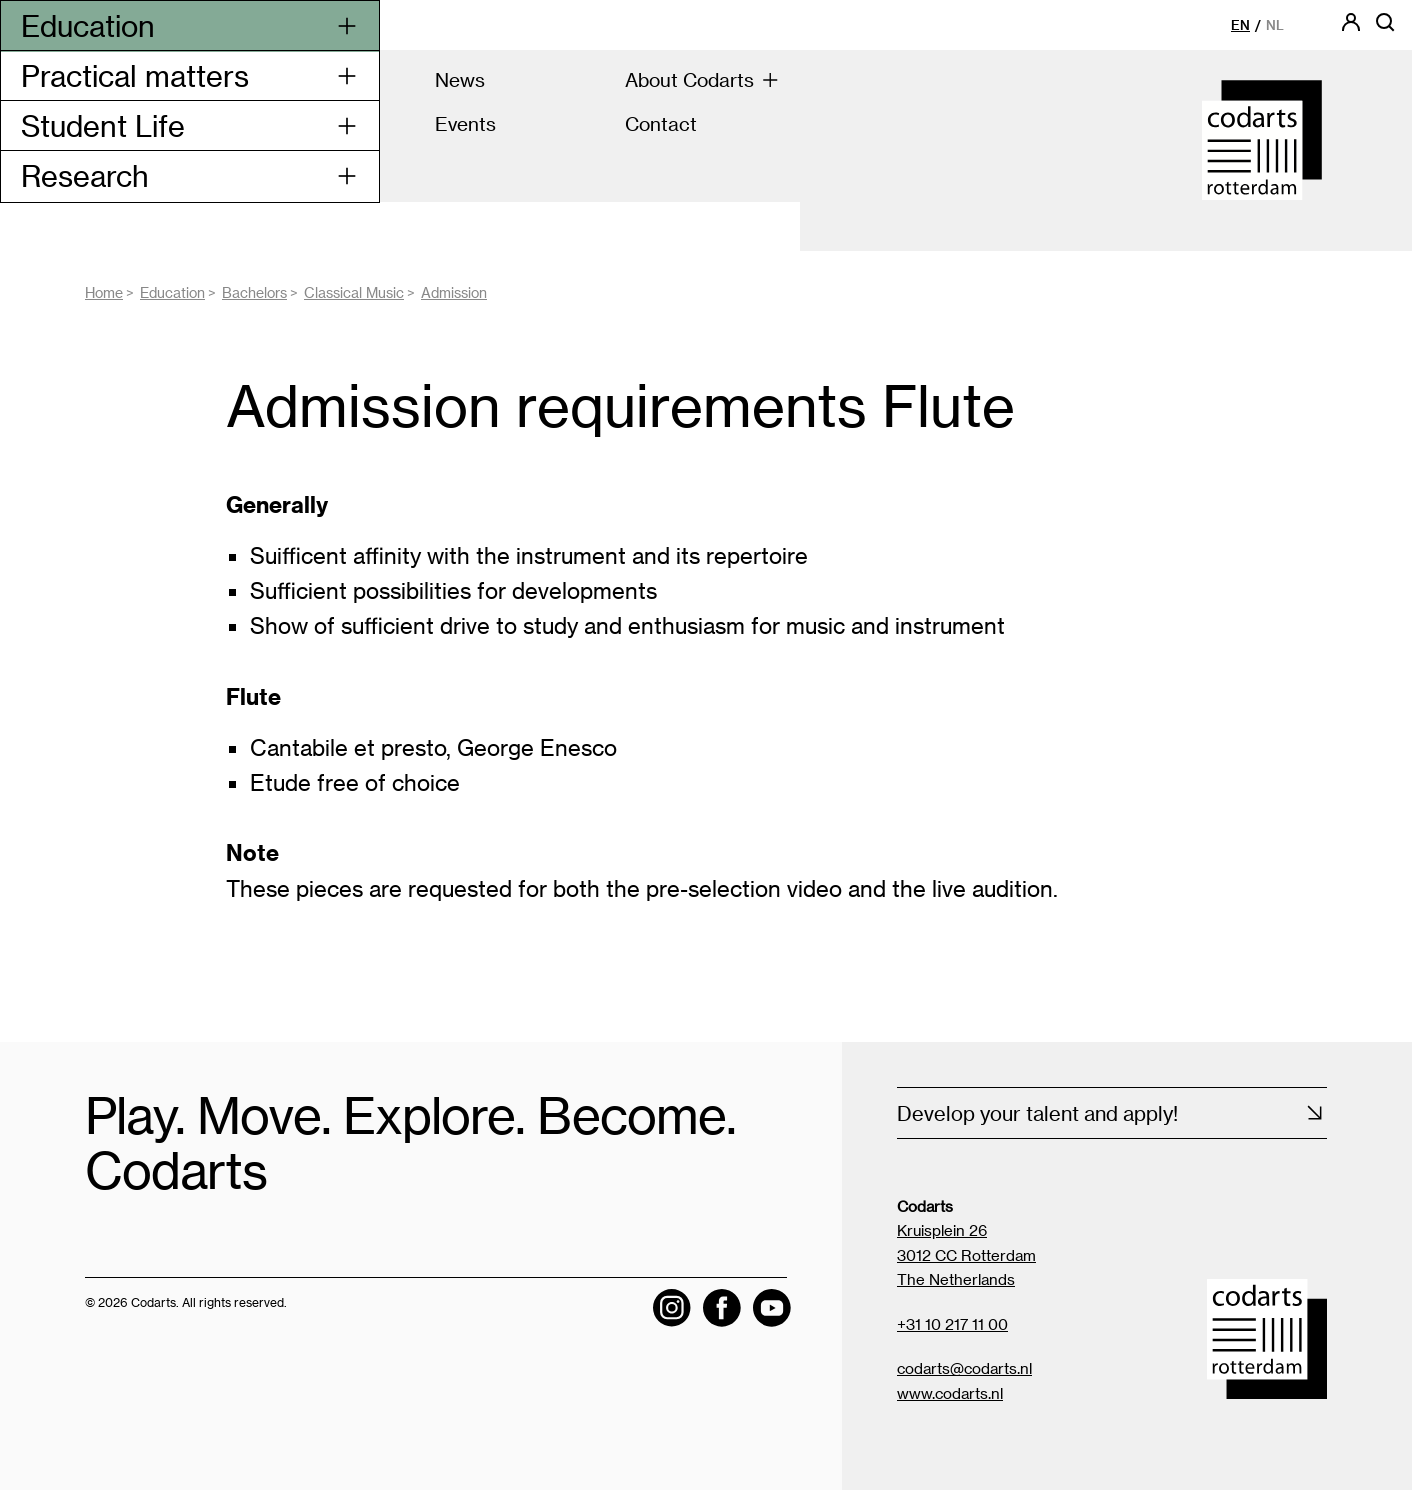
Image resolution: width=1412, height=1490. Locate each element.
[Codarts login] (1351, 28)
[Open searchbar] (1385, 28)
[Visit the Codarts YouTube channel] (772, 1308)
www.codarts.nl (950, 1393)
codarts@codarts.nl (964, 1368)
